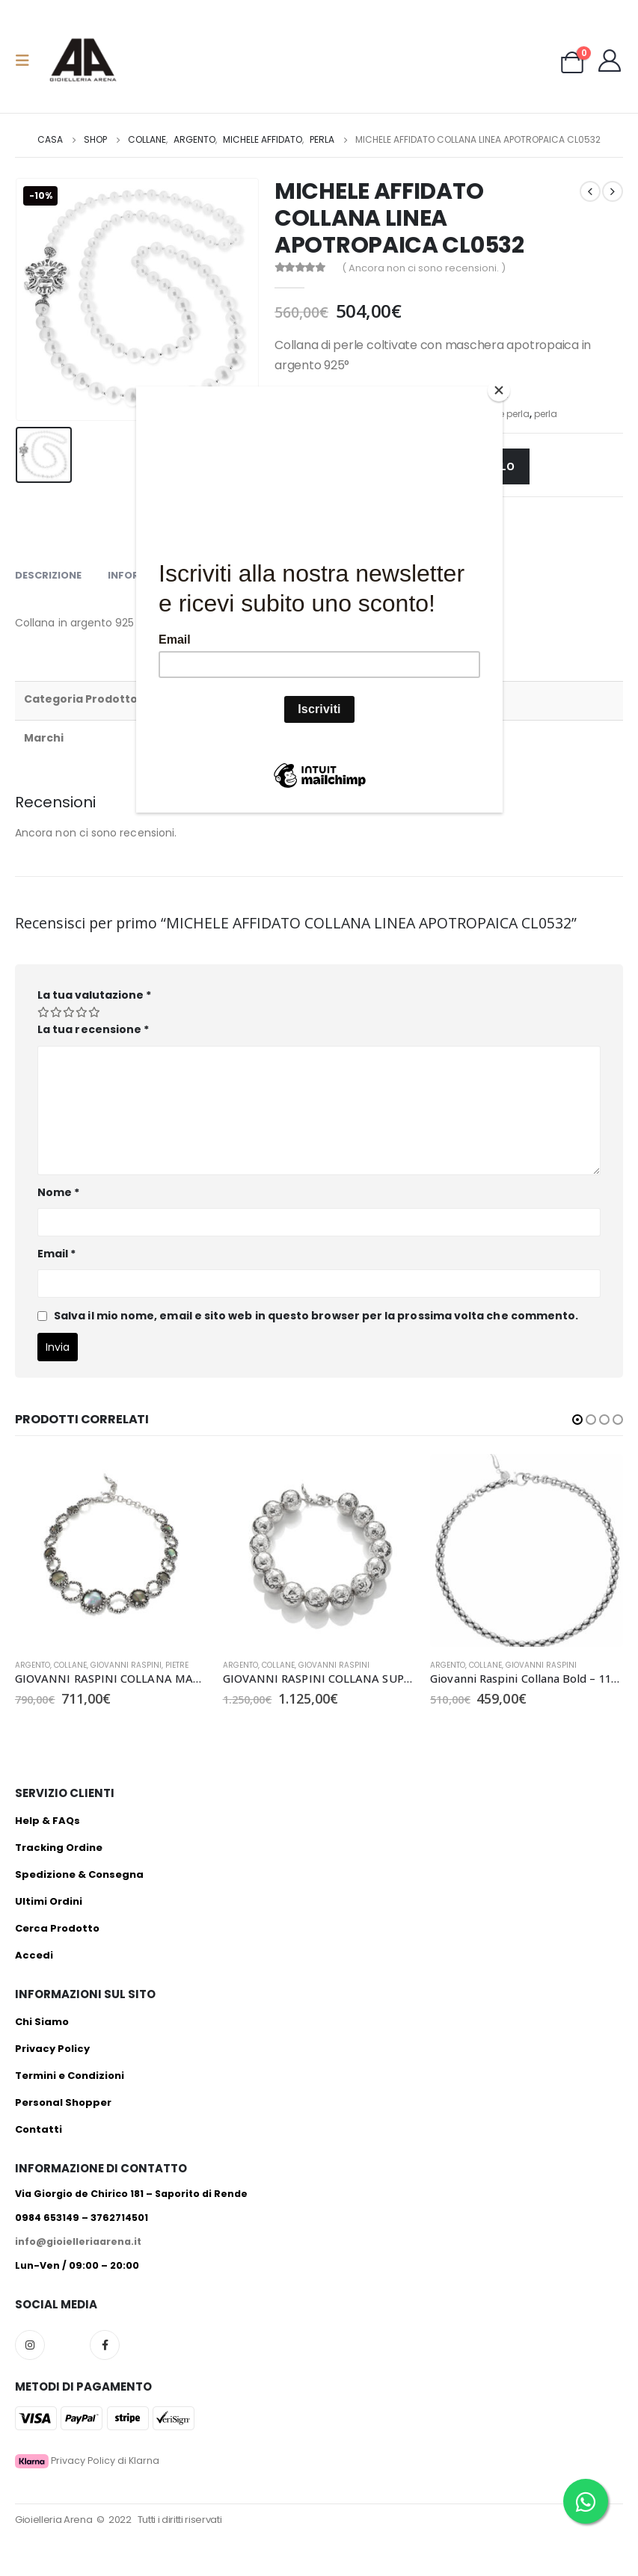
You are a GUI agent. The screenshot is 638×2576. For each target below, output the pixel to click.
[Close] (499, 390)
